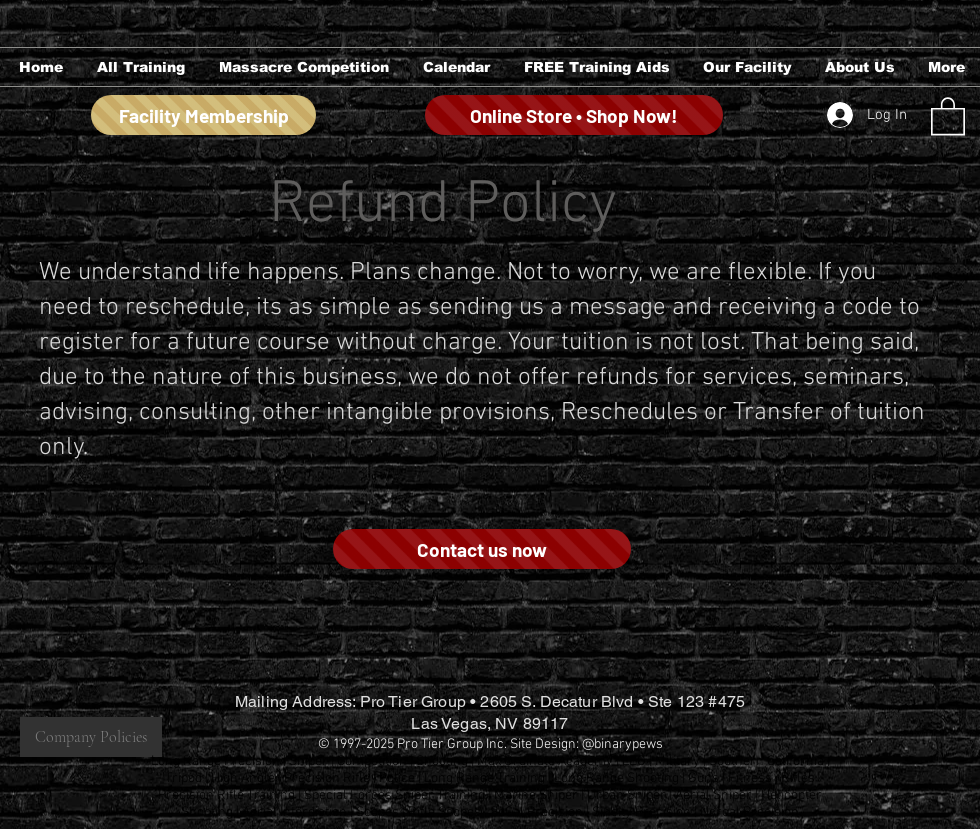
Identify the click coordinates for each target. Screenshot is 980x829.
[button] (139, 67)
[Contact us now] (482, 549)
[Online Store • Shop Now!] (574, 115)
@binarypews (622, 744)
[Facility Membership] (203, 115)
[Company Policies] (91, 737)
